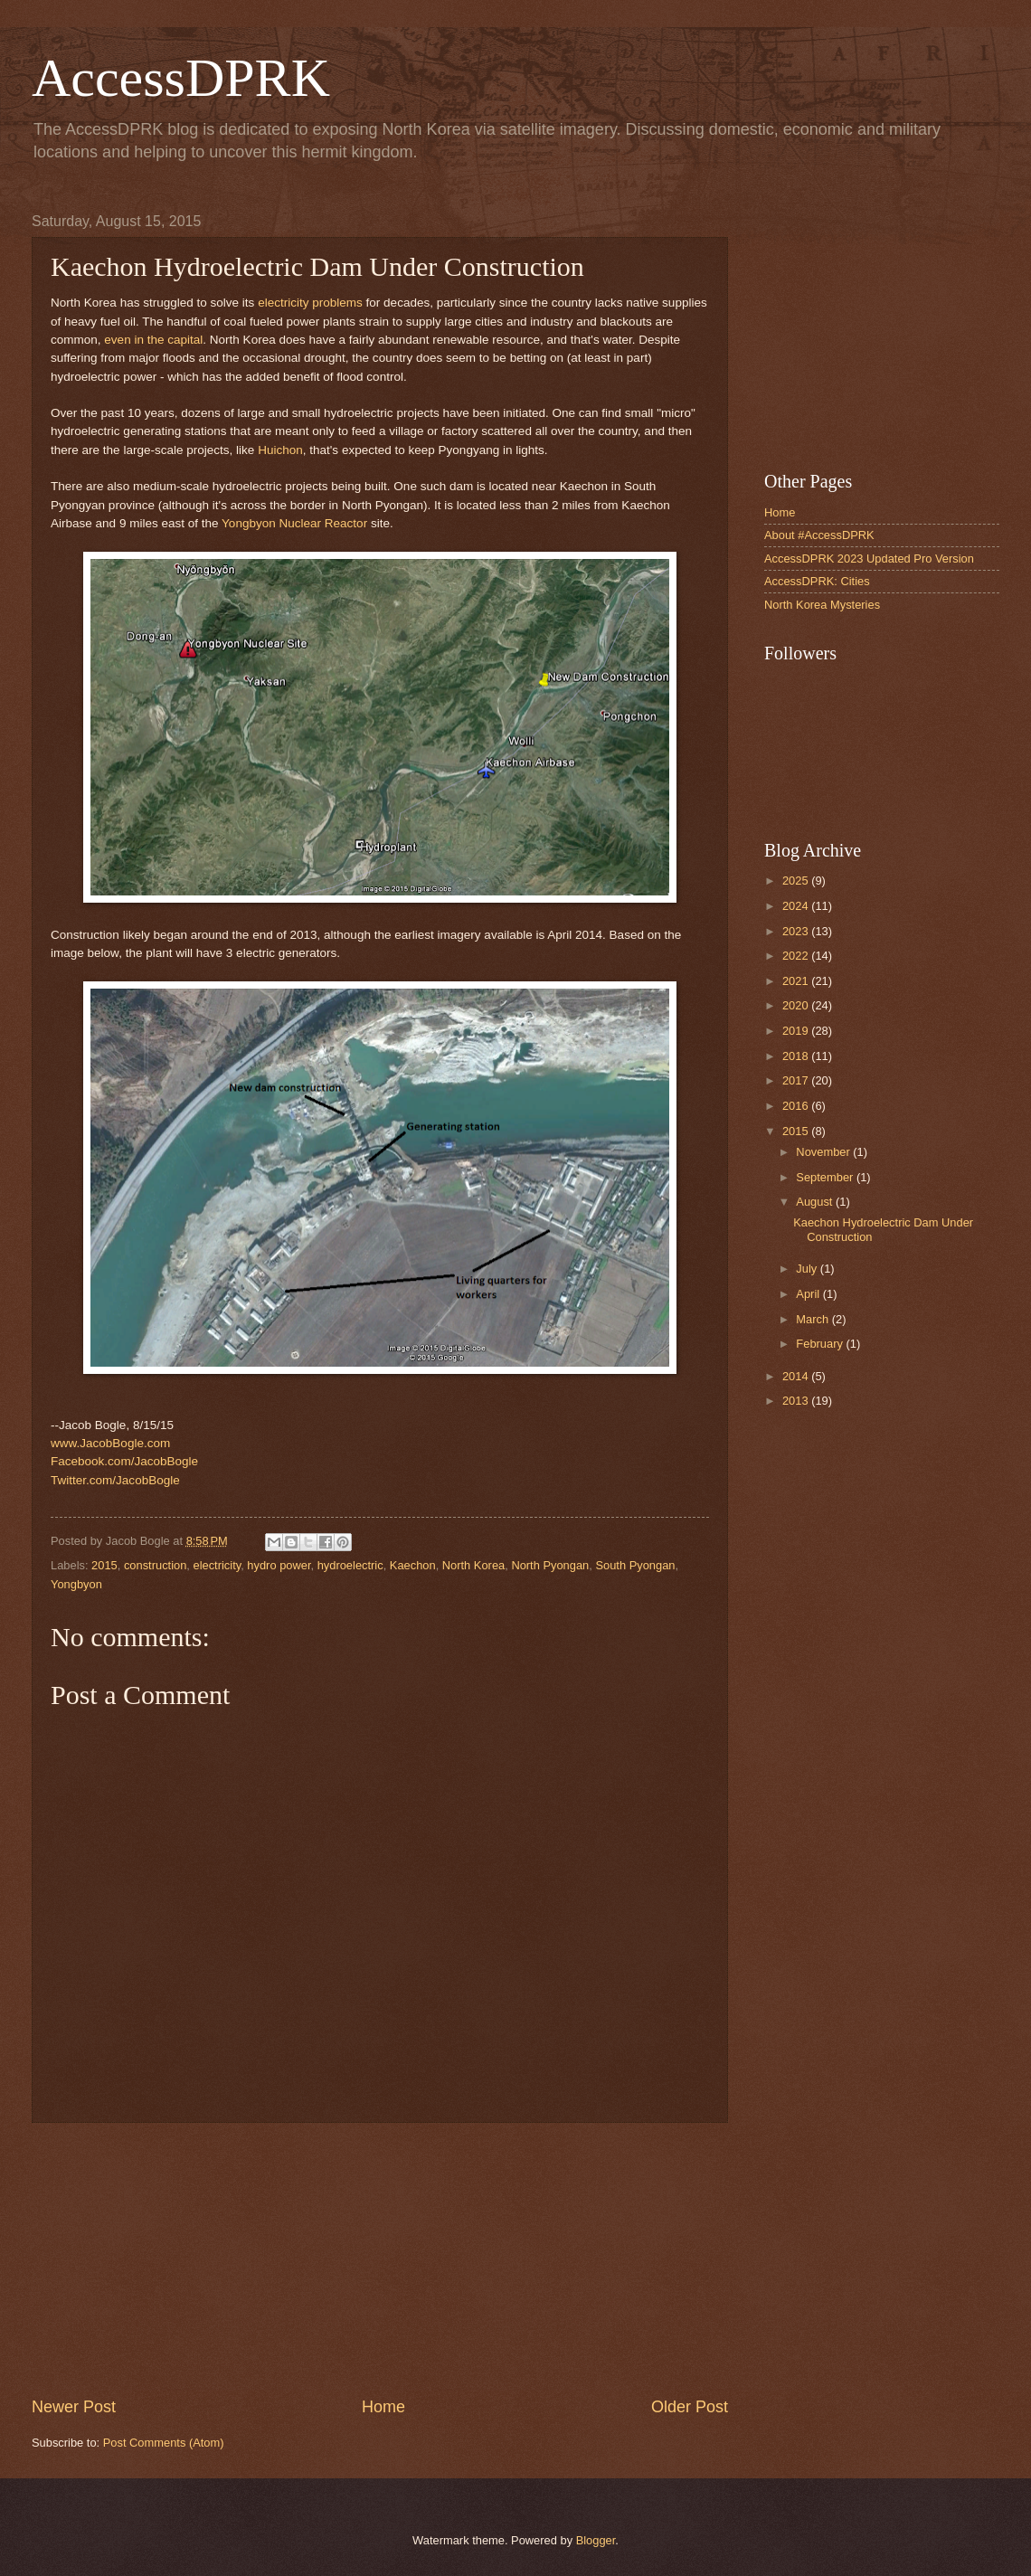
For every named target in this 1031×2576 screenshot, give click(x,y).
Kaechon (413, 1565)
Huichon (280, 450)
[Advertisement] (380, 2259)
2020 (796, 1005)
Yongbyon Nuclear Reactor (294, 523)
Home (383, 2407)
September (826, 1177)
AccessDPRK (181, 78)
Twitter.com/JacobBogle (115, 1480)
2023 (796, 931)
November (824, 1152)
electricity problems (310, 302)
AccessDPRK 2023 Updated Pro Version (869, 558)
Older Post (689, 2407)
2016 (796, 1106)
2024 (796, 906)
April (809, 1294)
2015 (104, 1565)
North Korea (473, 1565)
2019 (796, 1030)
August (816, 1201)
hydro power (278, 1565)
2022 (796, 955)
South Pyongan (635, 1565)
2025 (796, 880)
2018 (796, 1056)
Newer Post (74, 2407)
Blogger (596, 2540)
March (813, 1319)
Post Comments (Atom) (163, 2442)
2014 (796, 1376)
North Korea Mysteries (822, 604)
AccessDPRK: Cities (817, 581)
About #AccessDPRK (819, 535)
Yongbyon (76, 1584)
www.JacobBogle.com (110, 1443)
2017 (796, 1080)
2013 (796, 1400)
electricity (217, 1565)
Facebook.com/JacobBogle (124, 1461)
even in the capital (153, 339)
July (807, 1268)
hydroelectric (350, 1565)
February (821, 1343)
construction (155, 1565)
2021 (796, 981)
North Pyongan (550, 1565)
